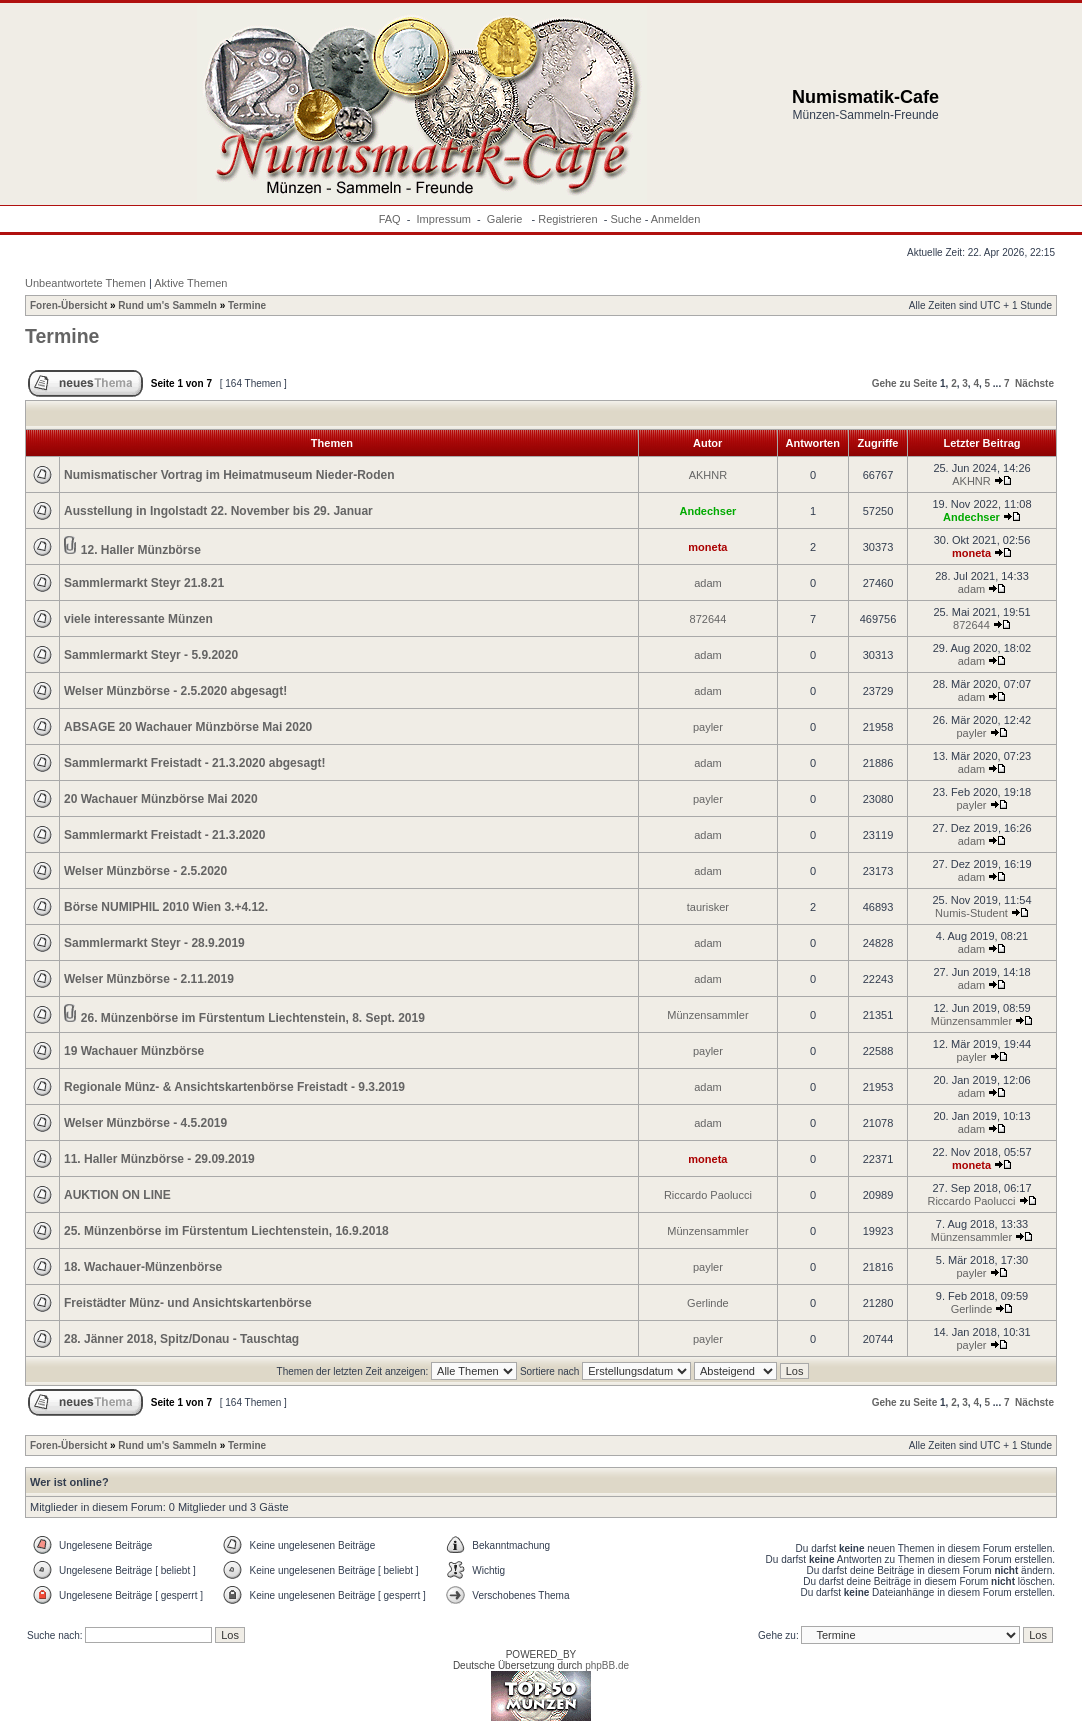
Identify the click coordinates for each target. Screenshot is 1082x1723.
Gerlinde (708, 1303)
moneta (707, 547)
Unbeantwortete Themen (85, 283)
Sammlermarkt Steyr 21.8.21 (144, 583)
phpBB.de (607, 1665)
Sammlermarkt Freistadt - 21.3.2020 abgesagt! (194, 763)
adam (708, 583)
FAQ (390, 219)
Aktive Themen (190, 283)
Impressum (444, 219)
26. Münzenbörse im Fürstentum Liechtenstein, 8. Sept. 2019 (253, 1018)
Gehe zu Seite (905, 383)
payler (708, 727)
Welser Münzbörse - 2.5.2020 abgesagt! (175, 691)
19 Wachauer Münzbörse (134, 1051)
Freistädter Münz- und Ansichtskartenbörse (188, 1303)
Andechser (707, 511)
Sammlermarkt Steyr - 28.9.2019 (154, 943)
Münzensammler (707, 1015)
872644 (708, 619)
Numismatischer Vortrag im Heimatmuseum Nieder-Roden (229, 475)
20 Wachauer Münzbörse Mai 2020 (161, 799)
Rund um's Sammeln (167, 305)
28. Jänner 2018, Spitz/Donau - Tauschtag (181, 1339)
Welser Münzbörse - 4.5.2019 (145, 1123)
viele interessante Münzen (138, 619)
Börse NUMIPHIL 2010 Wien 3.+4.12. (166, 907)
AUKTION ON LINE (117, 1195)
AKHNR (708, 475)
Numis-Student (971, 913)
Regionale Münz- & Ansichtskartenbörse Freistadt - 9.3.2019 (234, 1087)
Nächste (1034, 383)
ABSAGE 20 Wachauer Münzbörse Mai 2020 (188, 727)
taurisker (708, 907)
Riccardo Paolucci (708, 1195)
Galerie (506, 219)
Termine (247, 305)
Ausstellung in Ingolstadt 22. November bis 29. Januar (218, 511)
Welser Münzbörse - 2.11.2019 (149, 979)
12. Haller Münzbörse (141, 550)
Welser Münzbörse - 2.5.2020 (145, 871)
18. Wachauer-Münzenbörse (143, 1267)
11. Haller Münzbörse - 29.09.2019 (159, 1159)
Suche (625, 219)
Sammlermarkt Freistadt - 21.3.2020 (164, 835)
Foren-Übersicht (68, 305)
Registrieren (567, 219)
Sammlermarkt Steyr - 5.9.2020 (151, 655)
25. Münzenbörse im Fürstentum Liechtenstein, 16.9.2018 (226, 1231)
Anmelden (676, 219)
